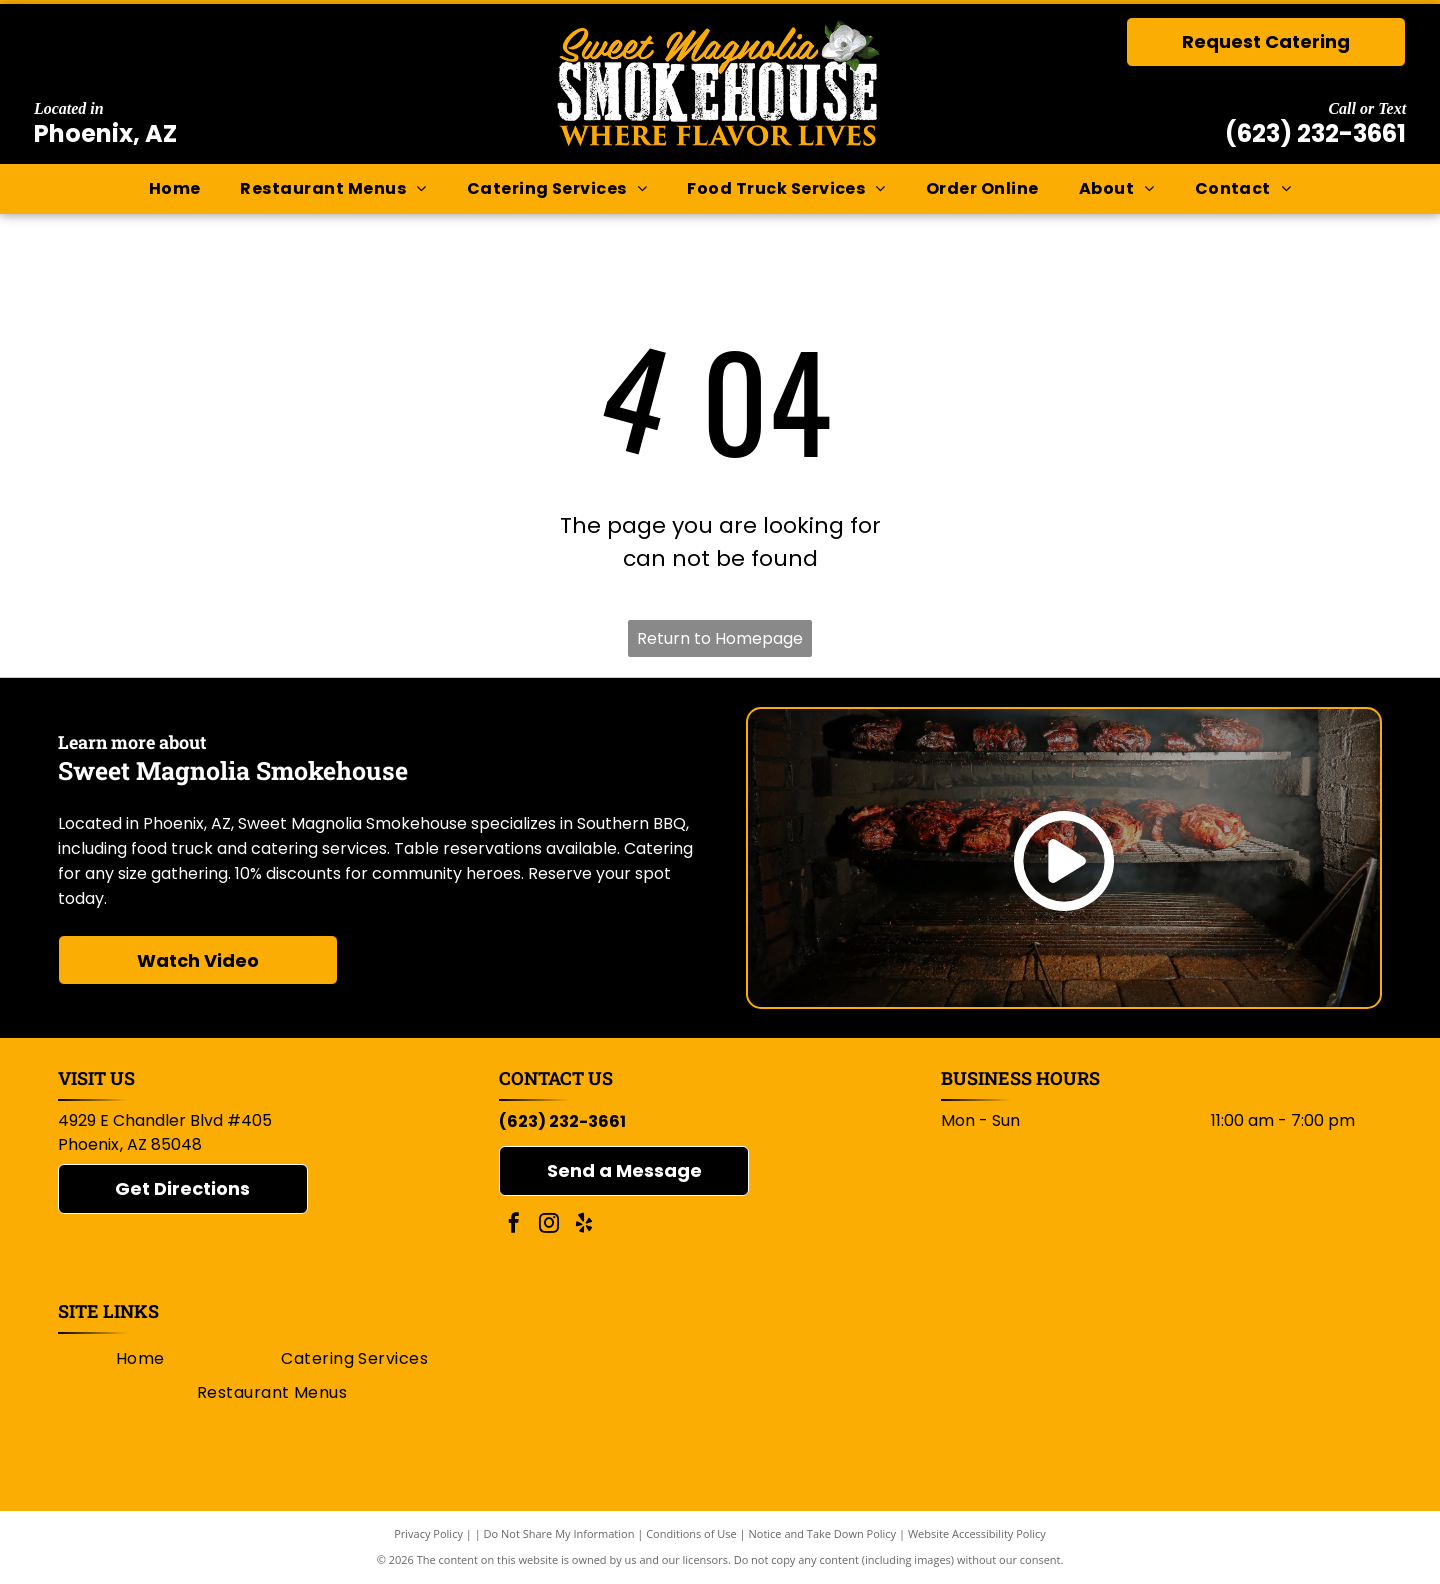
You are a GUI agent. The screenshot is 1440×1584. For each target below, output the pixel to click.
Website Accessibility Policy (977, 1533)
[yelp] (584, 1225)
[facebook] (514, 1225)
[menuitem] (175, 189)
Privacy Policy (428, 1533)
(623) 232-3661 (1315, 133)
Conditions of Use (691, 1533)
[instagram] (549, 1225)
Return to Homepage (720, 638)
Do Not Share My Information (559, 1533)
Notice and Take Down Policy (823, 1533)
